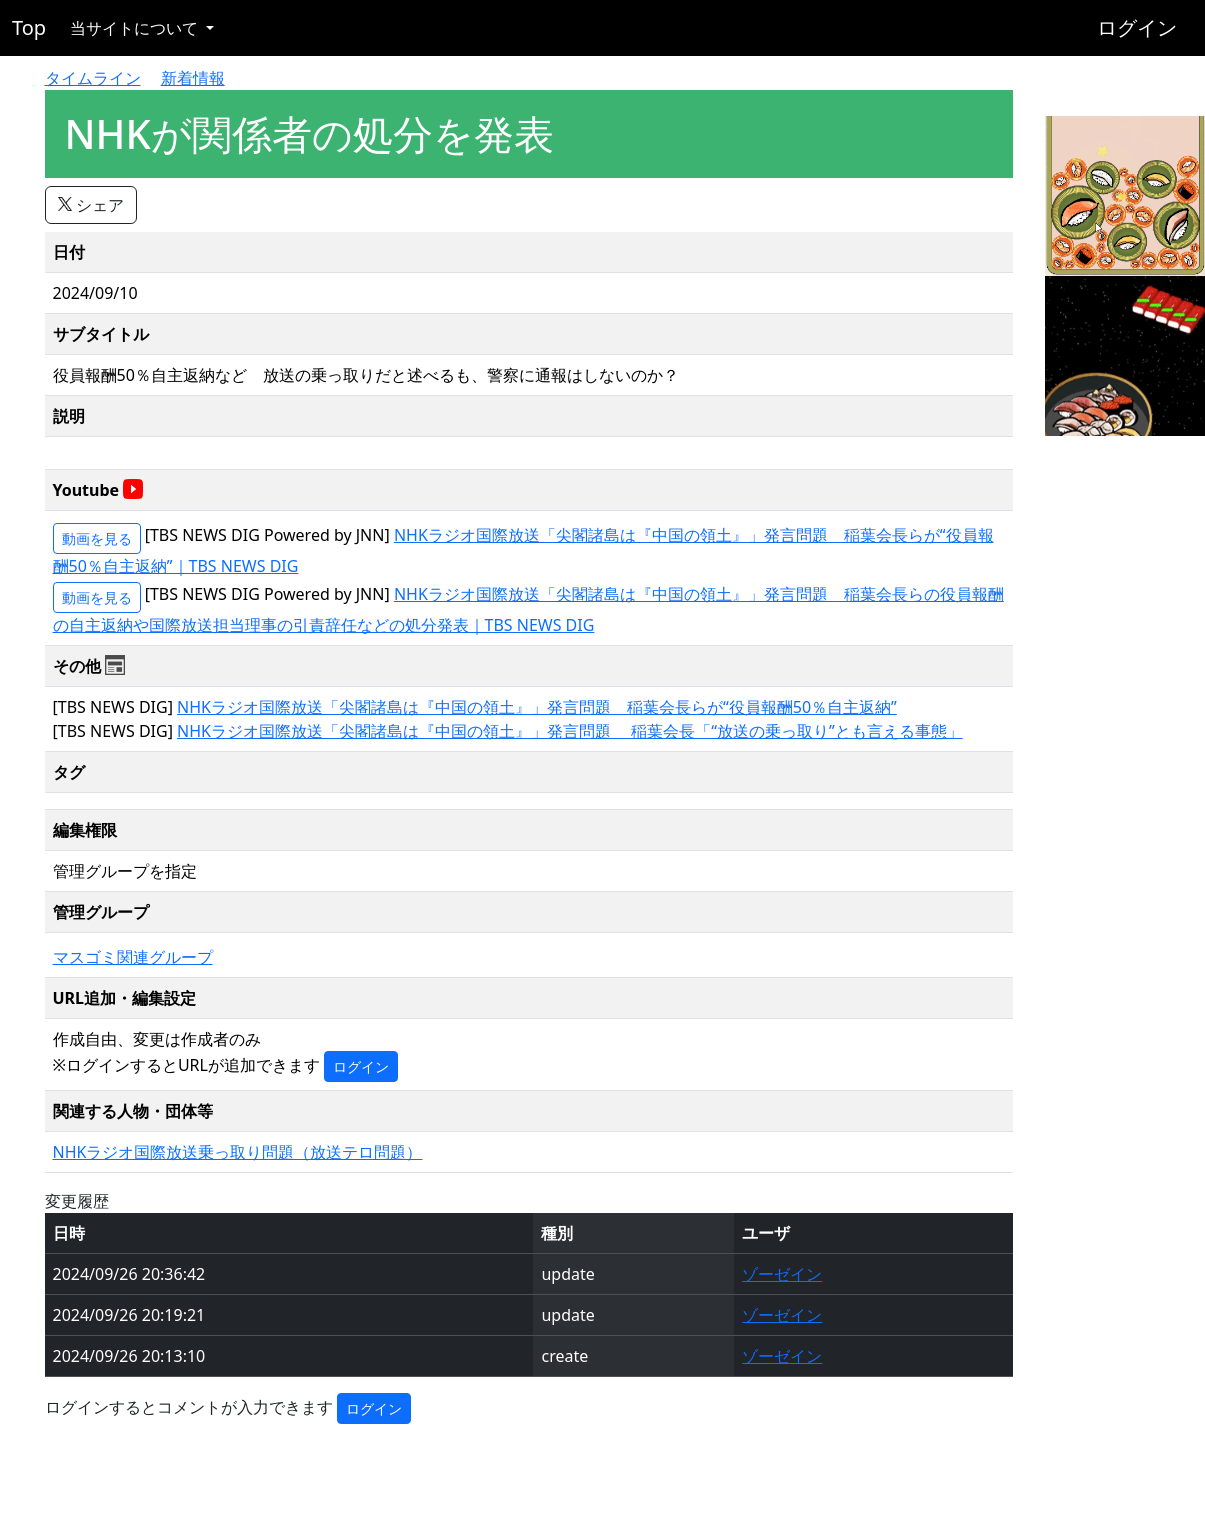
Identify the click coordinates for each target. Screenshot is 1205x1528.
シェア (91, 205)
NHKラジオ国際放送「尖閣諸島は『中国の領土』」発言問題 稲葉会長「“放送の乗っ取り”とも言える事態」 (570, 731)
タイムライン (93, 78)
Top (29, 27)
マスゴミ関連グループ (133, 957)
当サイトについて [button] (136, 28)
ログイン (1137, 27)
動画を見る (97, 538)
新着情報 (193, 78)
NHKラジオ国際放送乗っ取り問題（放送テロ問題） (238, 1152)
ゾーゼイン (782, 1274)
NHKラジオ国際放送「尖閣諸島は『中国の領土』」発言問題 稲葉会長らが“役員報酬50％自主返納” (537, 707)
